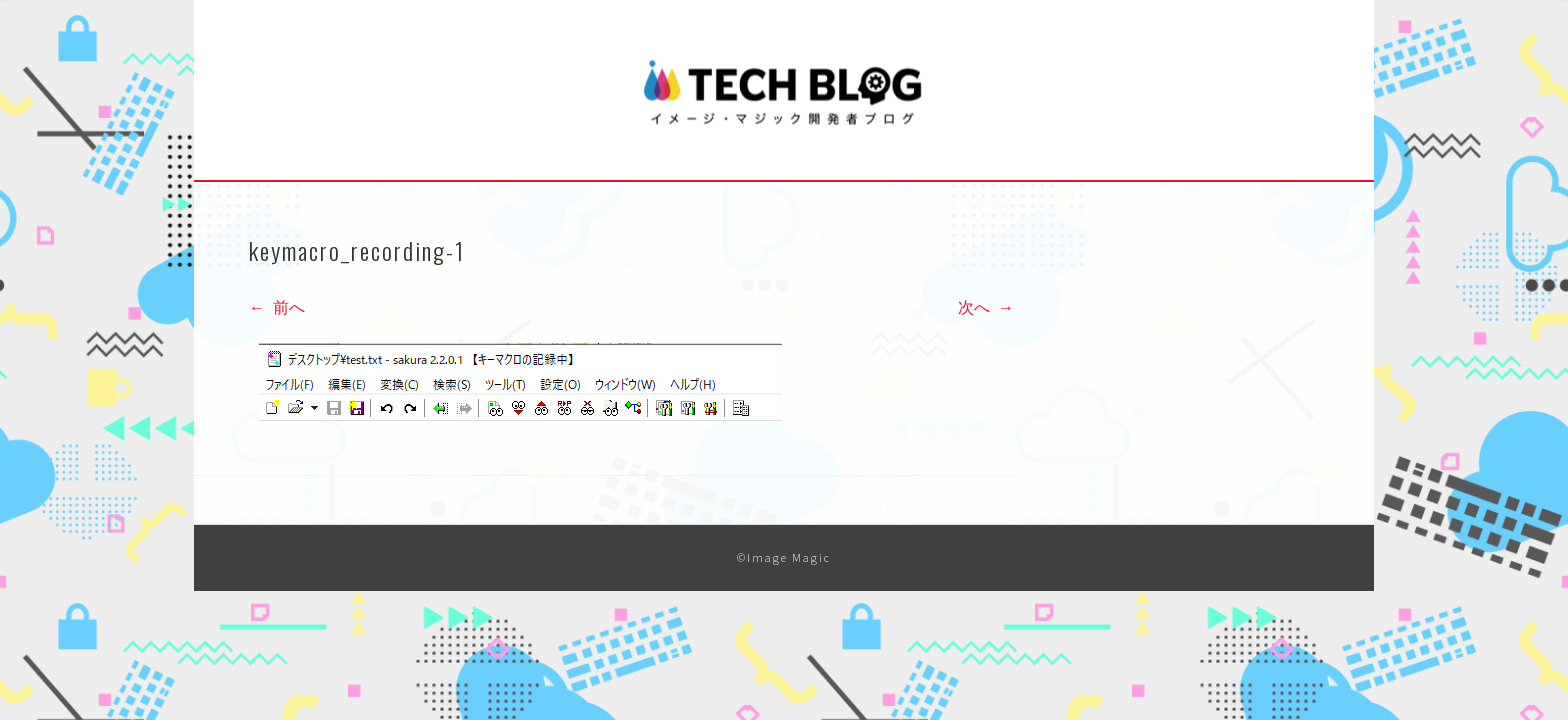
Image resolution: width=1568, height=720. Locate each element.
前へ (277, 307)
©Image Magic (784, 557)
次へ (986, 307)
